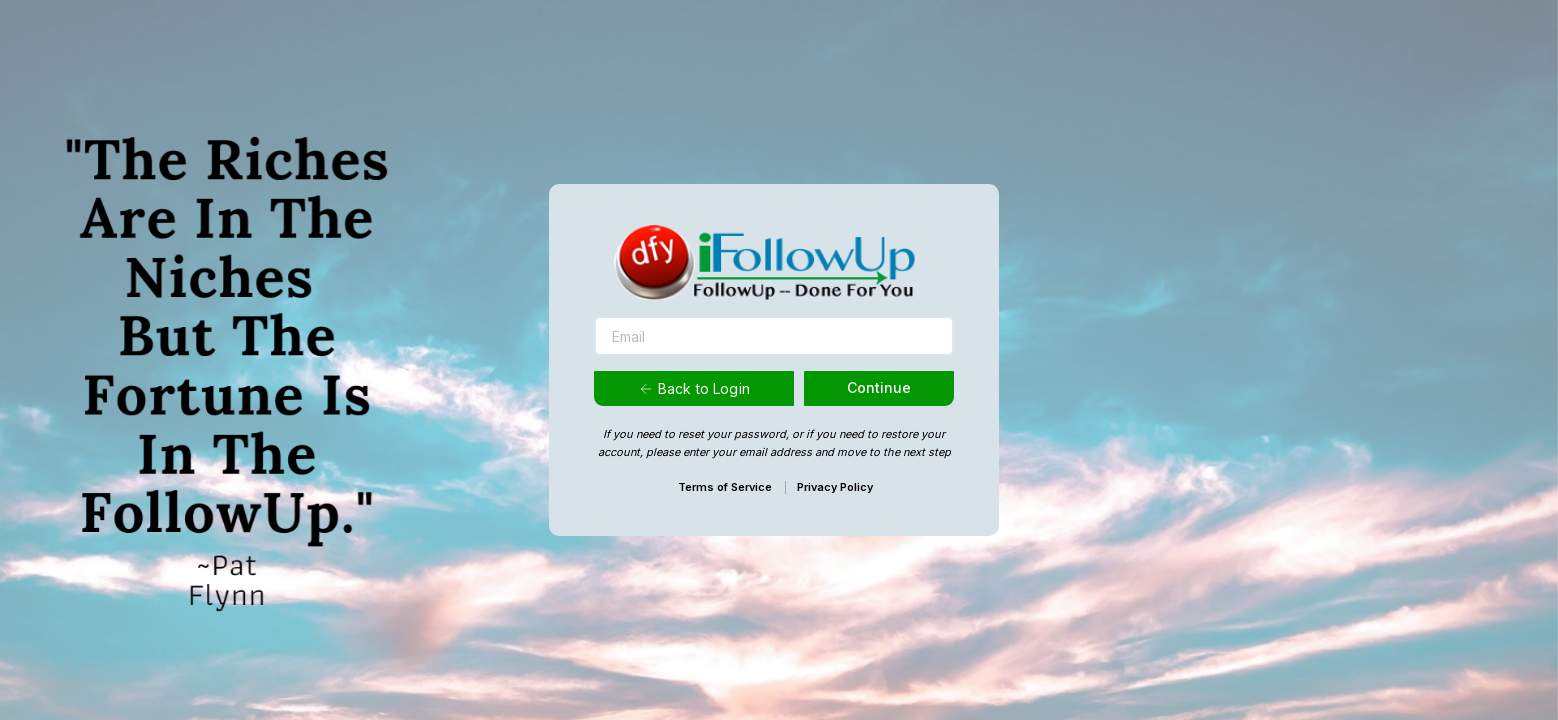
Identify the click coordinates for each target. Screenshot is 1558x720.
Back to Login (694, 388)
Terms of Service (725, 487)
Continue (879, 387)
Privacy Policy (835, 487)
